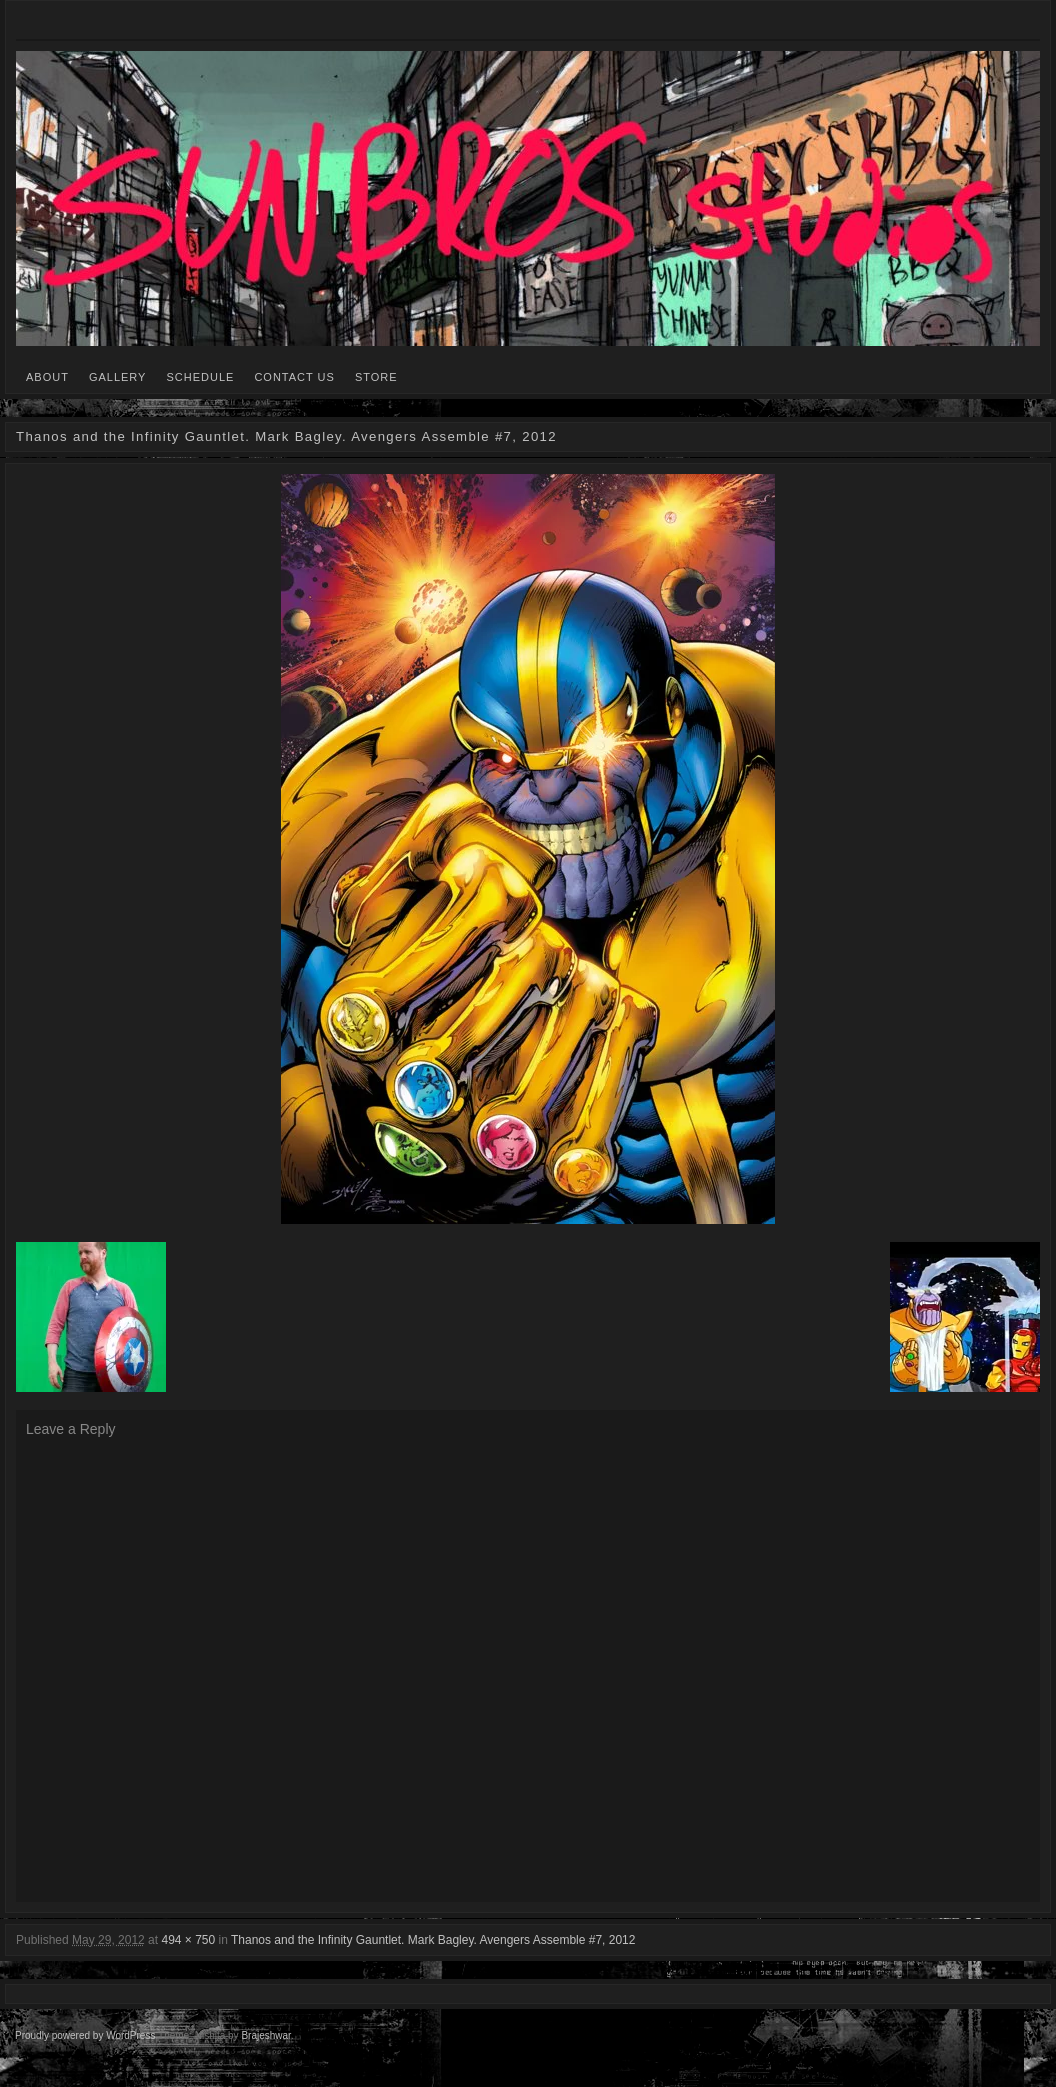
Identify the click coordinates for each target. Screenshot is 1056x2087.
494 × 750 (188, 1940)
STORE (376, 377)
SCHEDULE (200, 377)
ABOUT (47, 377)
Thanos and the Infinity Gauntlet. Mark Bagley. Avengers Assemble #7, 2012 (433, 1940)
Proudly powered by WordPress (85, 2035)
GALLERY (118, 377)
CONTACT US (294, 377)
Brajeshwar (265, 2035)
